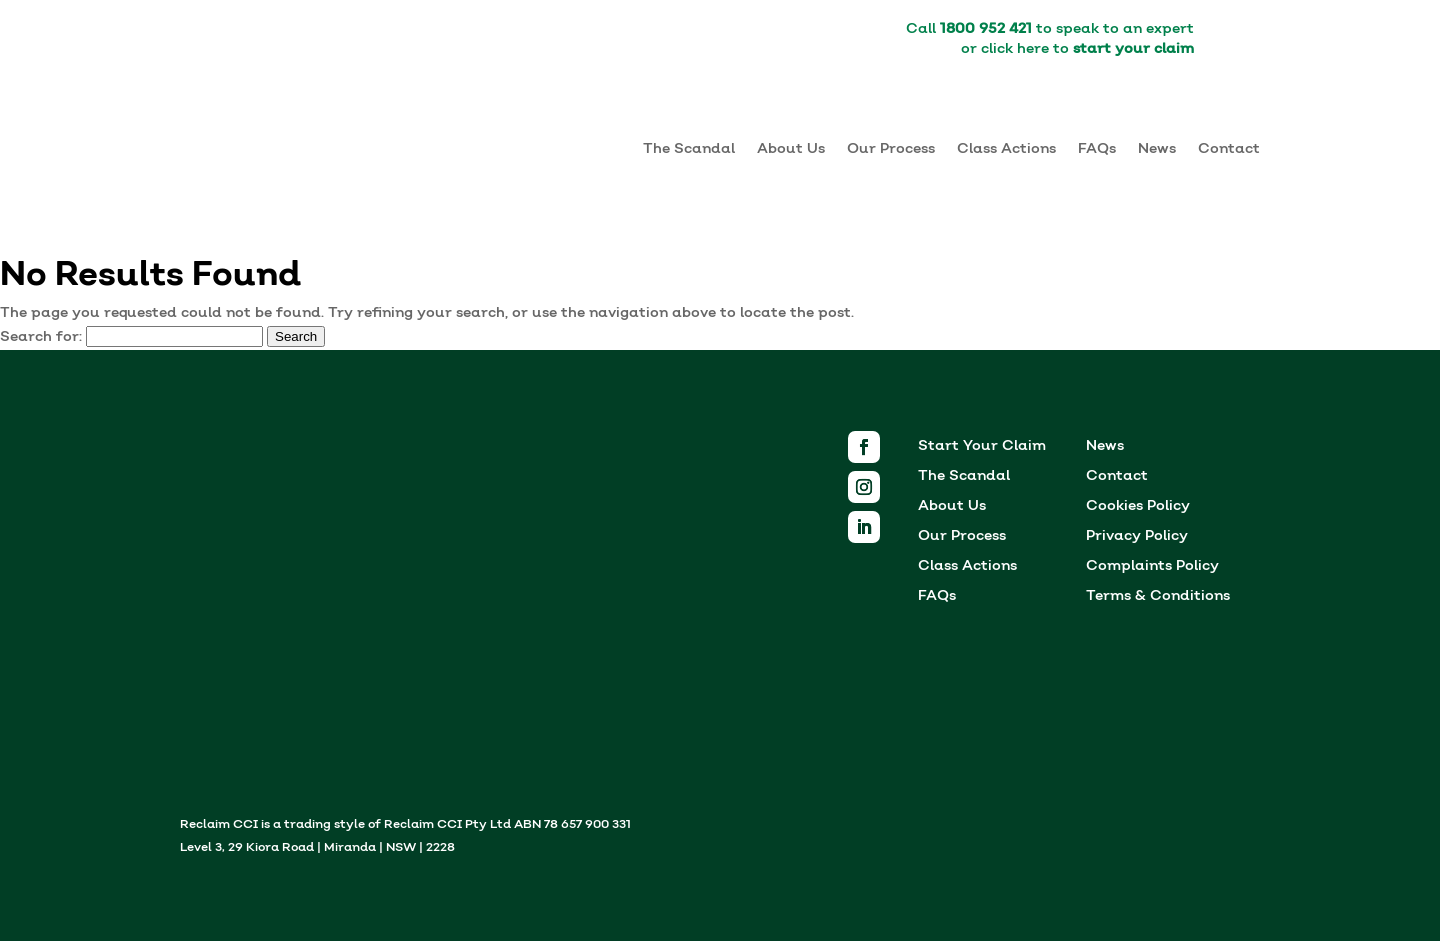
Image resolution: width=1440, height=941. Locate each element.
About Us (791, 149)
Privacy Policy (1137, 537)
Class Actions (1006, 149)
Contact (1229, 149)
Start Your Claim (982, 447)
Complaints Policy (1152, 567)
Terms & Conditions (1158, 597)
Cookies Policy (1138, 507)
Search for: (41, 337)
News (1157, 149)
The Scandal (689, 149)
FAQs (1097, 149)
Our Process (891, 149)
